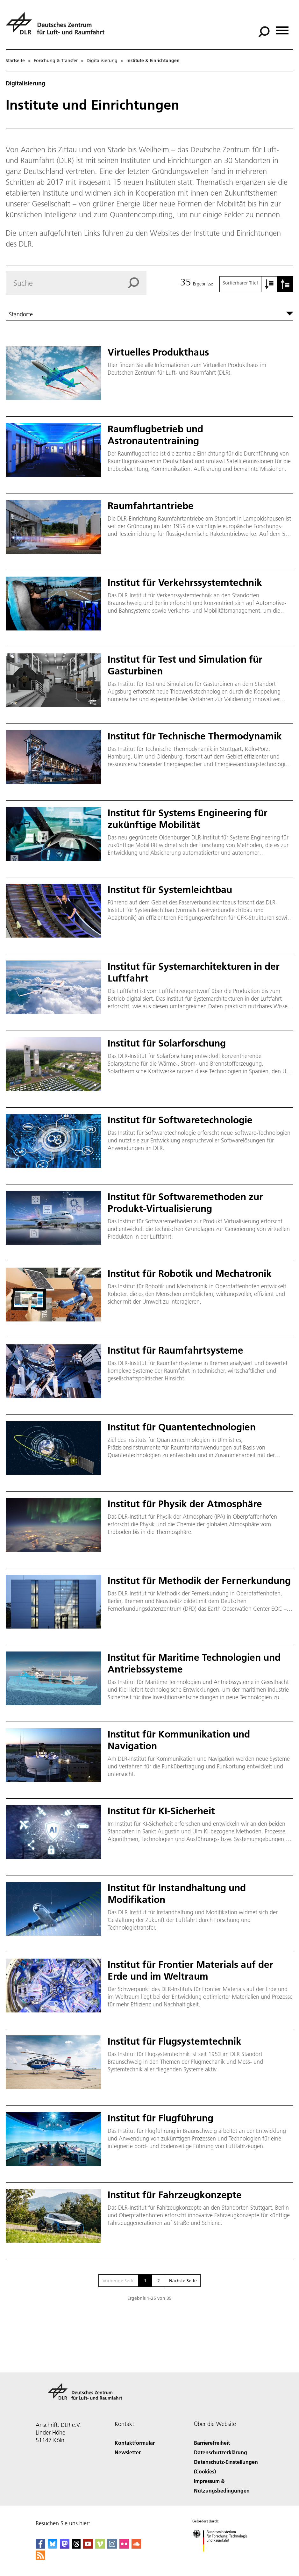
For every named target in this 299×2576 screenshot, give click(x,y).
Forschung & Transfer (56, 60)
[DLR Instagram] (112, 2546)
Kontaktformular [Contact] (135, 2442)
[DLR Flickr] (124, 2546)
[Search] (76, 283)
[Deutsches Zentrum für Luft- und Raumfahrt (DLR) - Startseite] (58, 27)
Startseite (15, 60)
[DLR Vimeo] (100, 2546)
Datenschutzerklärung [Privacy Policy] (220, 2452)
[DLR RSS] (40, 2558)
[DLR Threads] (76, 2546)
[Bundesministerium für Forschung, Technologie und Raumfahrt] (223, 2557)
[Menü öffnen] (282, 28)
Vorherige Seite (119, 2281)
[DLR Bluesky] (52, 2546)
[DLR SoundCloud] (136, 2546)
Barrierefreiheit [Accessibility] (212, 2442)
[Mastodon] (64, 2546)
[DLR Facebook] (40, 2546)
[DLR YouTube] (88, 2546)
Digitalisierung (102, 60)
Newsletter (128, 2452)
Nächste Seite (183, 2281)
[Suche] (264, 32)
